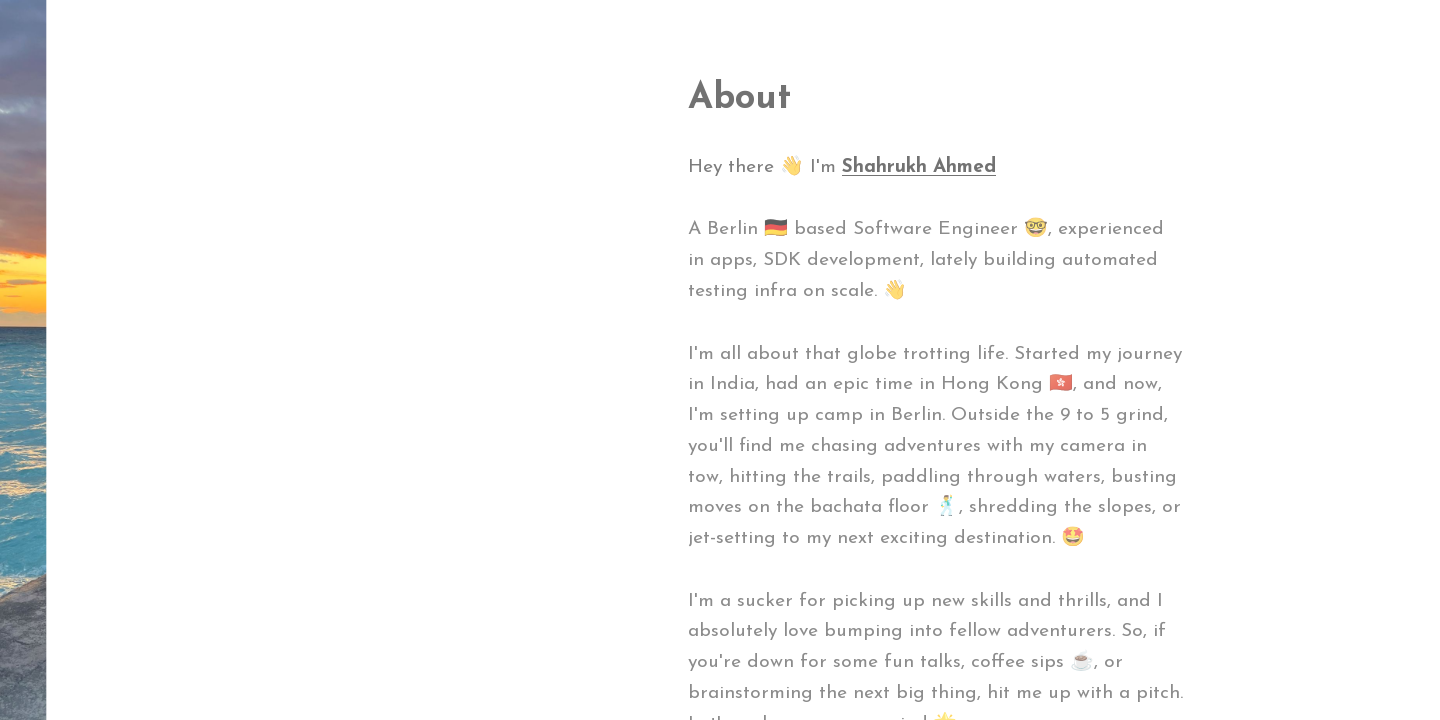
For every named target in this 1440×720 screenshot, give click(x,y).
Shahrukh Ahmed (919, 167)
